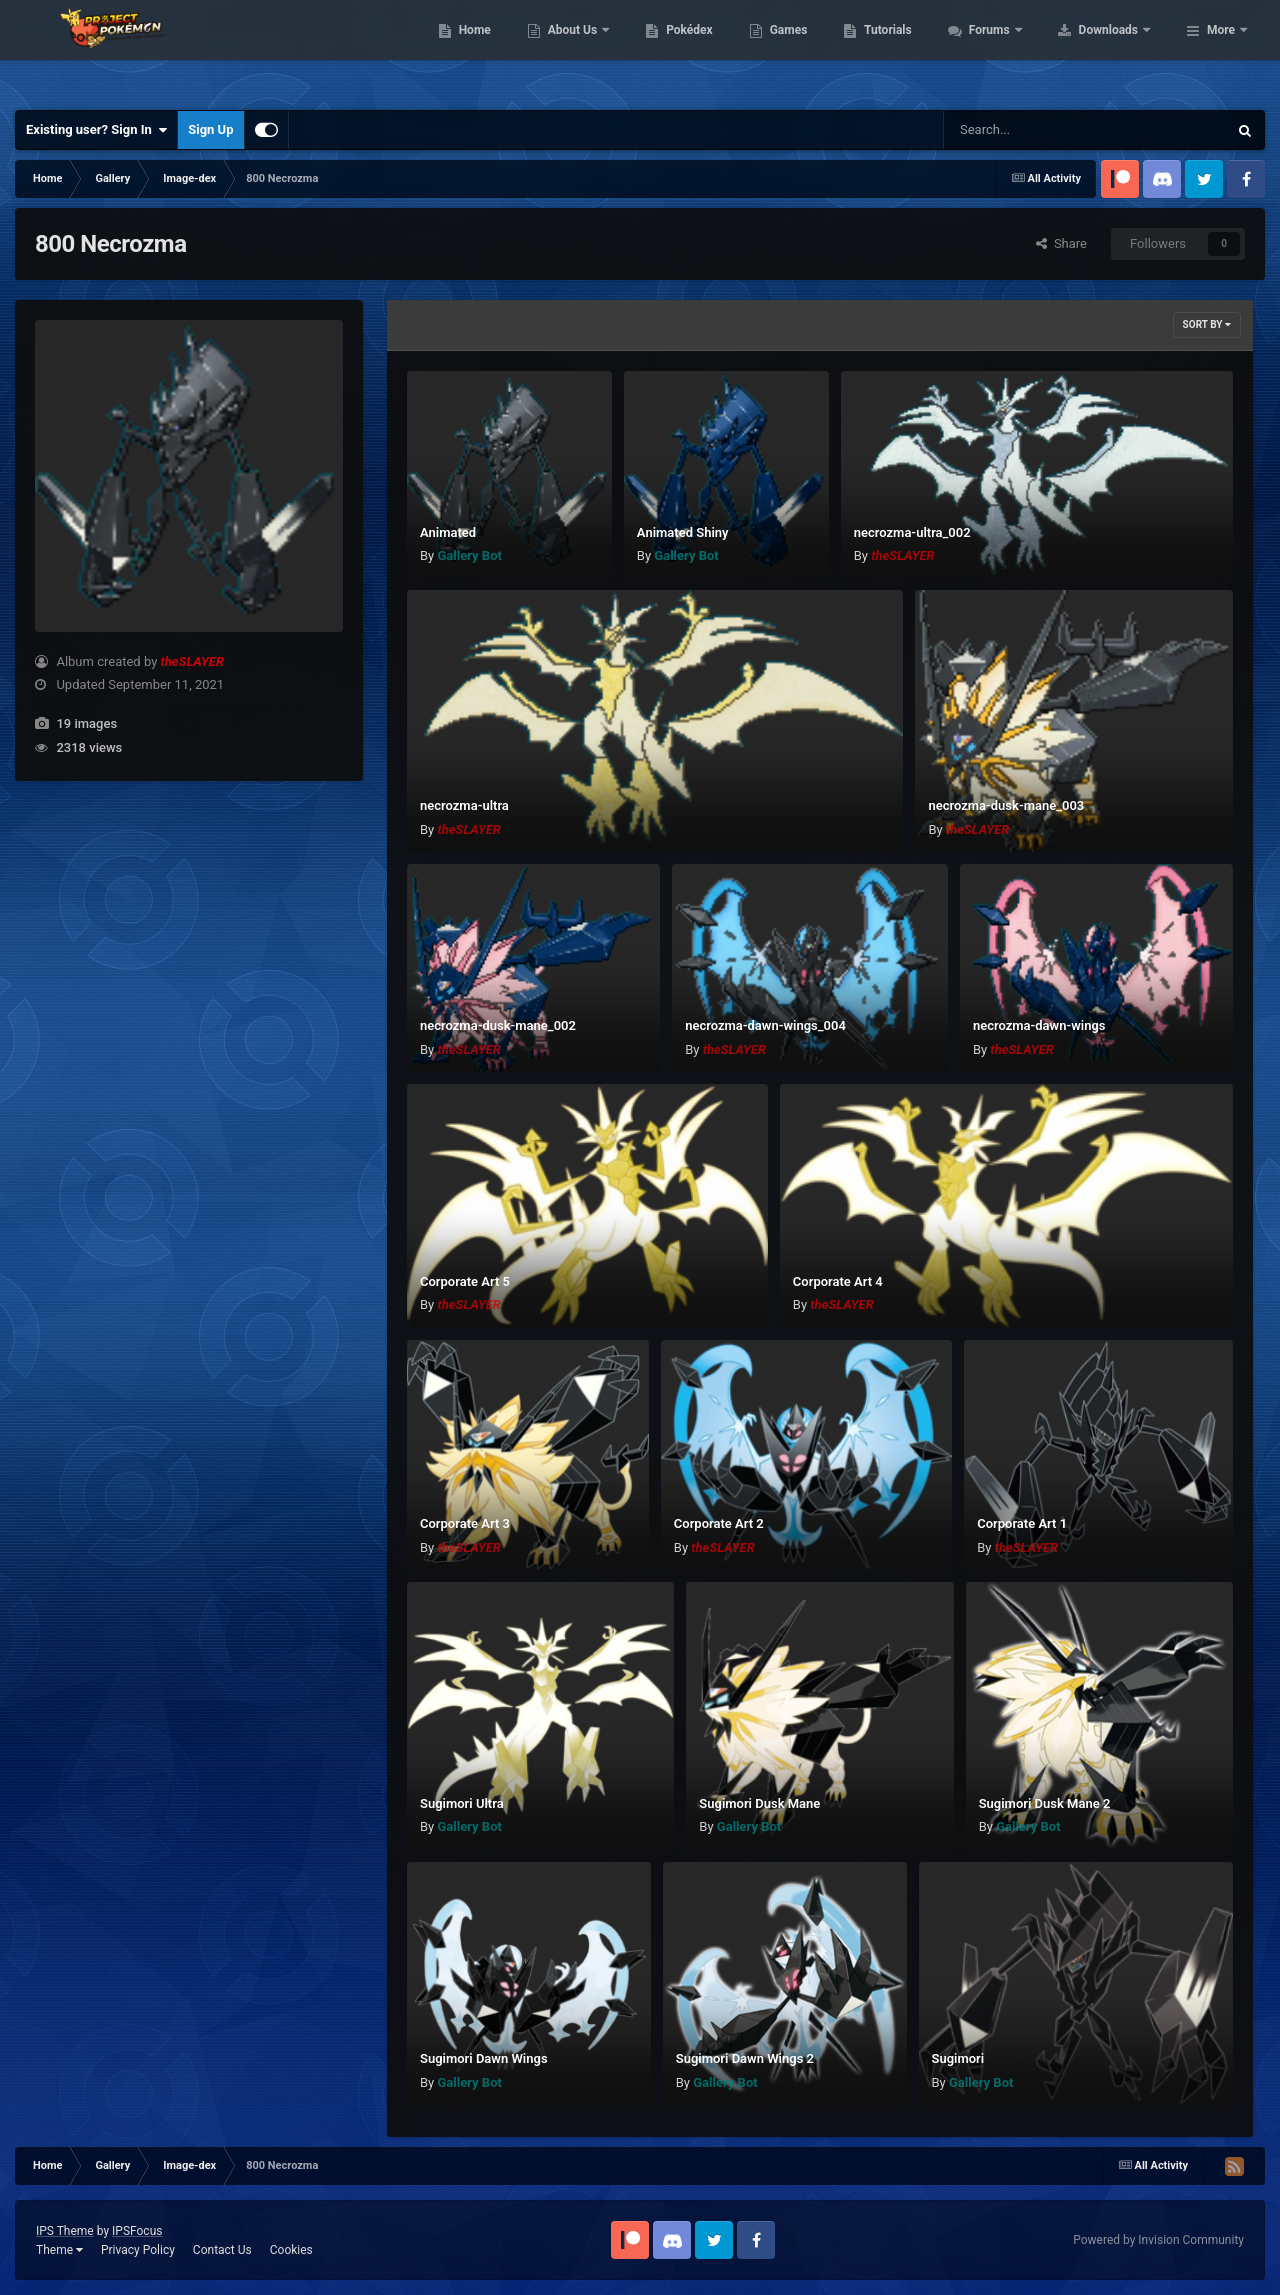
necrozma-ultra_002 (912, 532)
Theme (59, 2250)
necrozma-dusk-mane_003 (1006, 805)
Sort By (1207, 324)
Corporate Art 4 (838, 1281)
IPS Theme (65, 2231)
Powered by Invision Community (1158, 2240)
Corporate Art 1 (1022, 1523)
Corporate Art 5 (465, 1281)
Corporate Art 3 (465, 1523)
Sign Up (210, 129)
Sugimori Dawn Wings (484, 2058)
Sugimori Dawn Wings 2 (745, 2058)
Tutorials (1015, 50)
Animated (448, 532)
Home (601, 50)
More (1221, 50)
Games (915, 50)
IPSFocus (137, 2231)
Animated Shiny (683, 532)
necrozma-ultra (464, 805)
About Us (700, 50)
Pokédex (817, 50)
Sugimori (958, 2058)
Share (1061, 243)
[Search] (1035, 130)
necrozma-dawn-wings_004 (765, 1025)
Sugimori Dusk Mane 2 (1045, 1803)
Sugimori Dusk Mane (759, 1803)
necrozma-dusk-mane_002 (498, 1025)
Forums (1117, 50)
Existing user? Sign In (96, 130)
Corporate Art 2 (719, 1523)
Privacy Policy (138, 2250)
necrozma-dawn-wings (1039, 1025)
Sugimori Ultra (462, 1803)
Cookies (291, 2250)
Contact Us (222, 2250)
